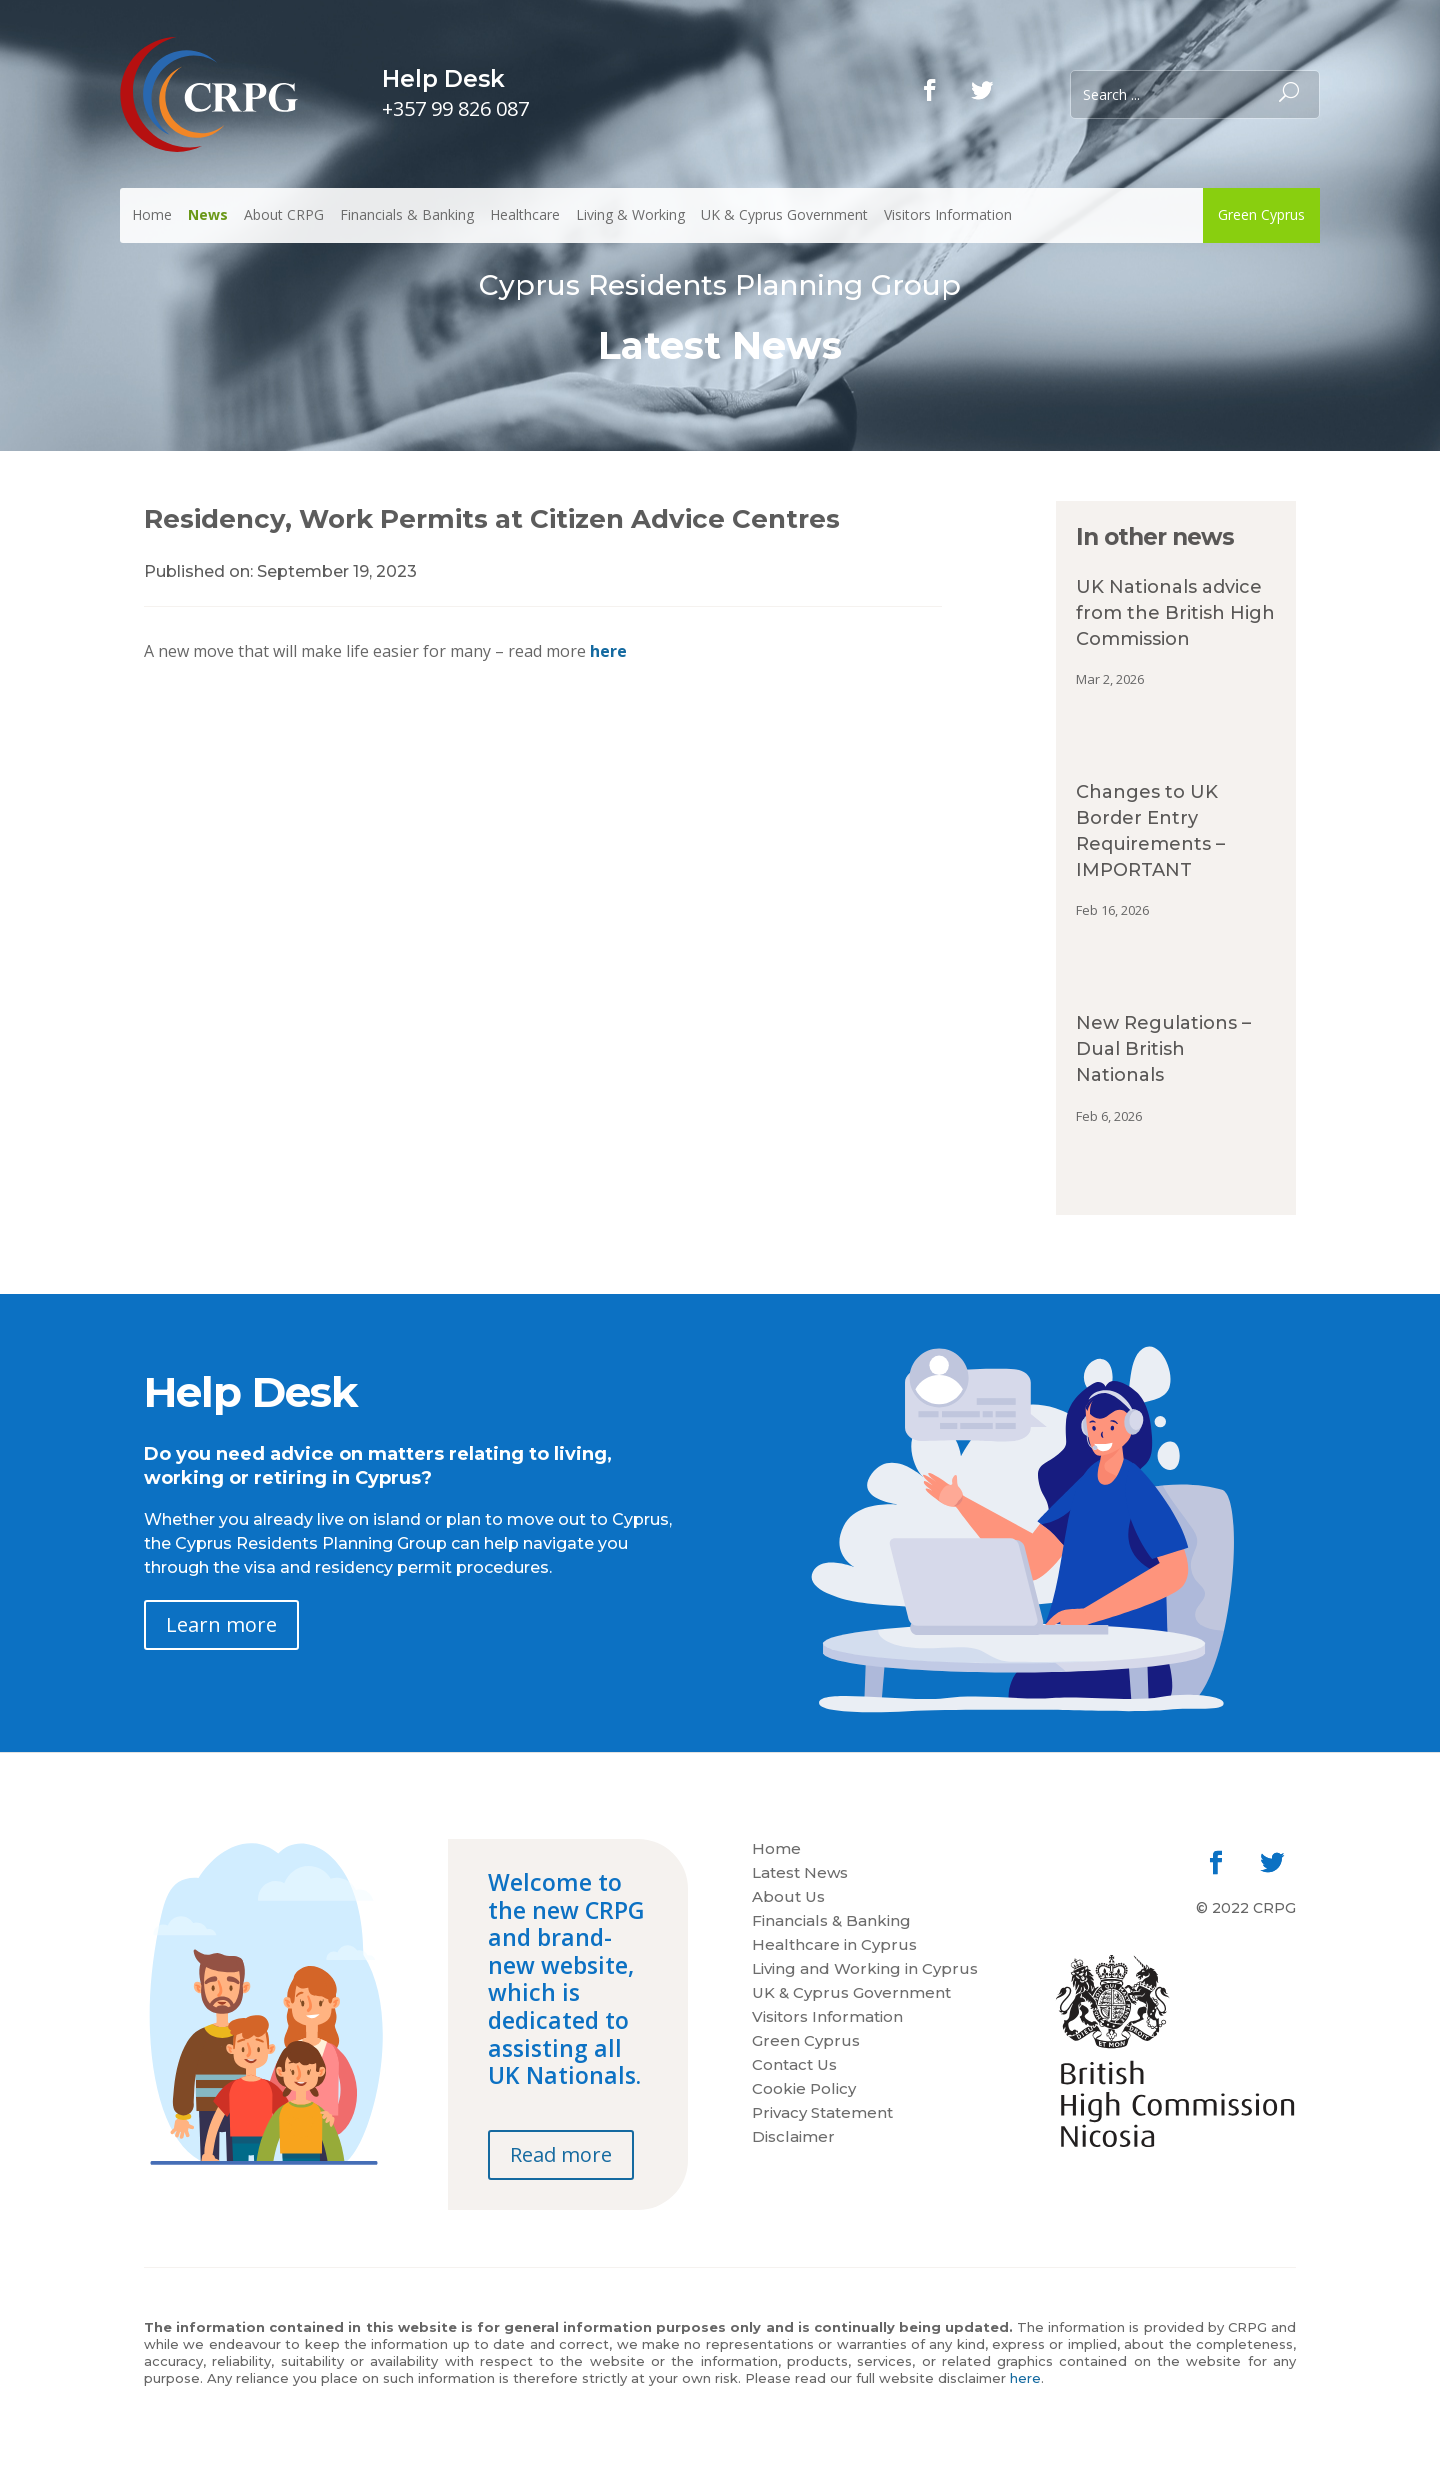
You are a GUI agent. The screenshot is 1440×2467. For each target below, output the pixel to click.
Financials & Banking (407, 214)
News (208, 214)
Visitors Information (948, 214)
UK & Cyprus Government (784, 214)
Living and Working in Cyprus (865, 1970)
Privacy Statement (822, 2114)
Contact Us (794, 2066)
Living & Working (630, 214)
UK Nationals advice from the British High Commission (1175, 613)
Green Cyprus (1261, 214)
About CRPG (284, 214)
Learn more (221, 1624)
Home (152, 214)
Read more (561, 2154)
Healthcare (525, 214)
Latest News (800, 1874)
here (608, 651)
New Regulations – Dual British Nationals (1163, 1049)
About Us (788, 1898)
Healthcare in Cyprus (834, 1946)
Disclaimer (793, 2138)
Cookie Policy (804, 2090)
